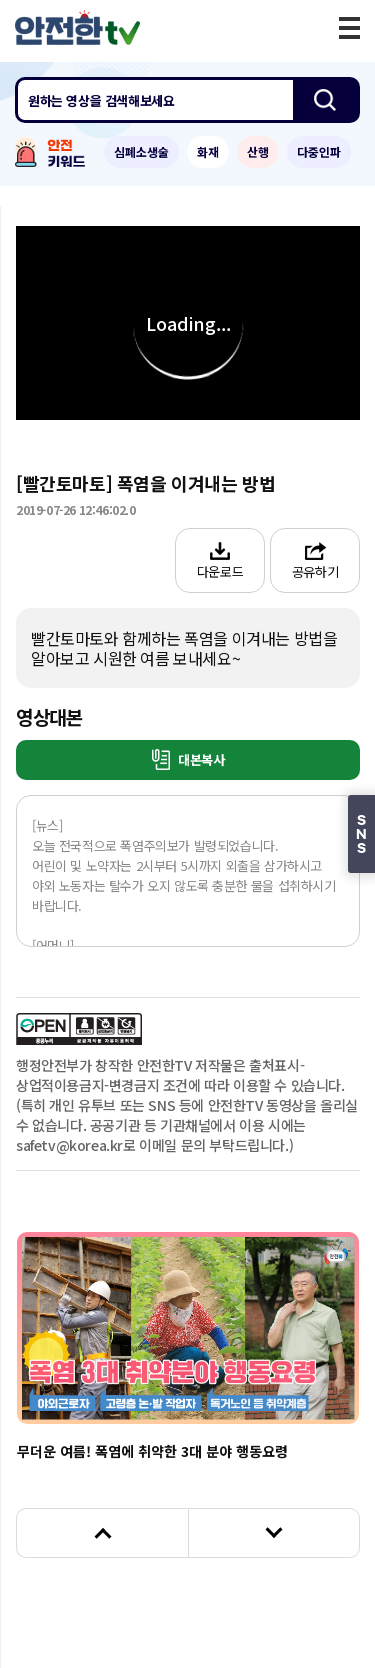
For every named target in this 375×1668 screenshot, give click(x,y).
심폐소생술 (141, 151)
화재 (208, 151)
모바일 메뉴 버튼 (349, 28)
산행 (258, 151)
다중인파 (319, 151)
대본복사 (188, 759)
